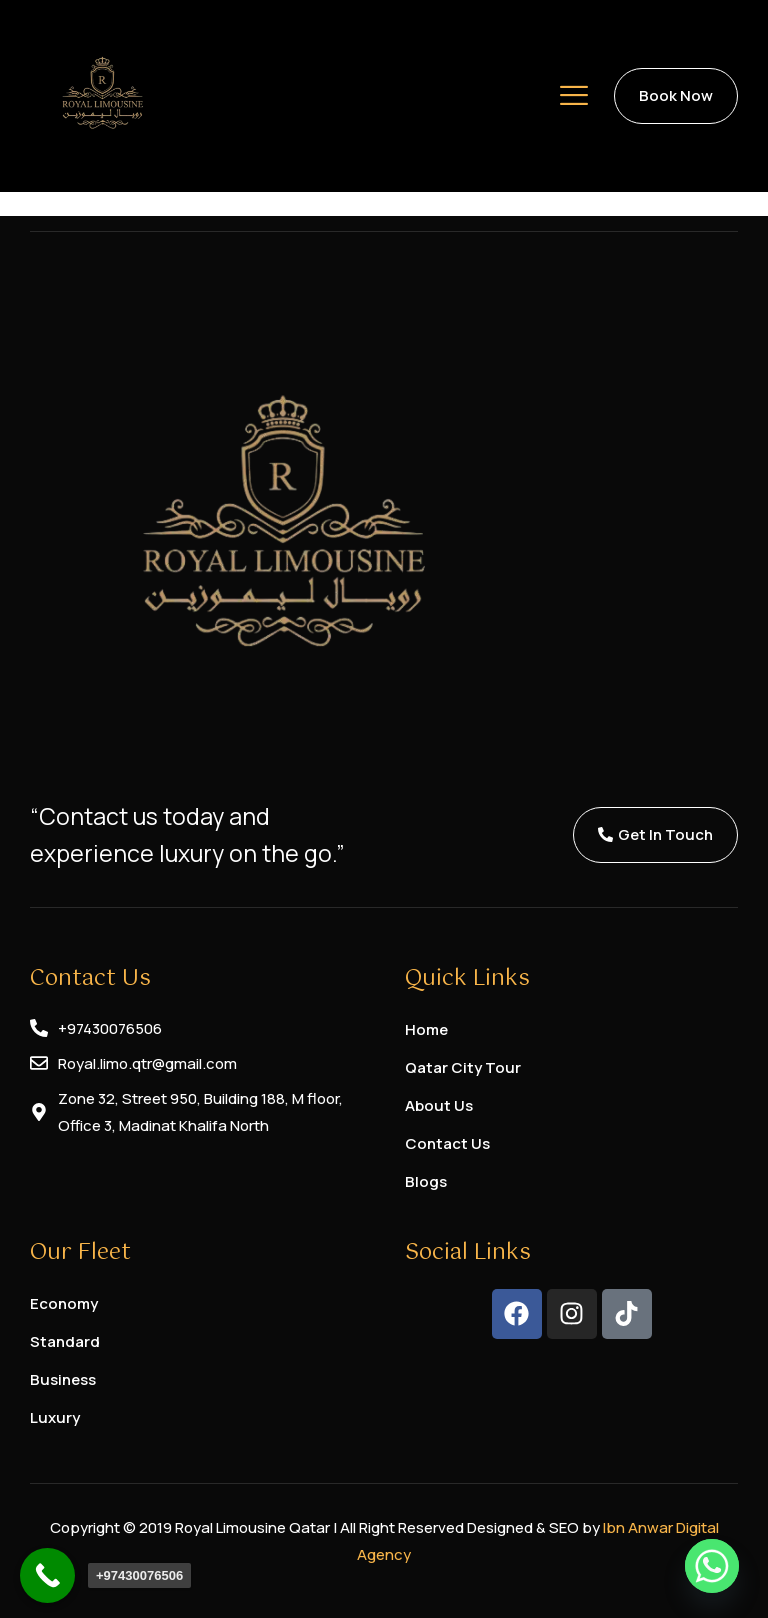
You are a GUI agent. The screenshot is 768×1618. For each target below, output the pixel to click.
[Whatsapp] (712, 1566)
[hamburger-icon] (574, 99)
